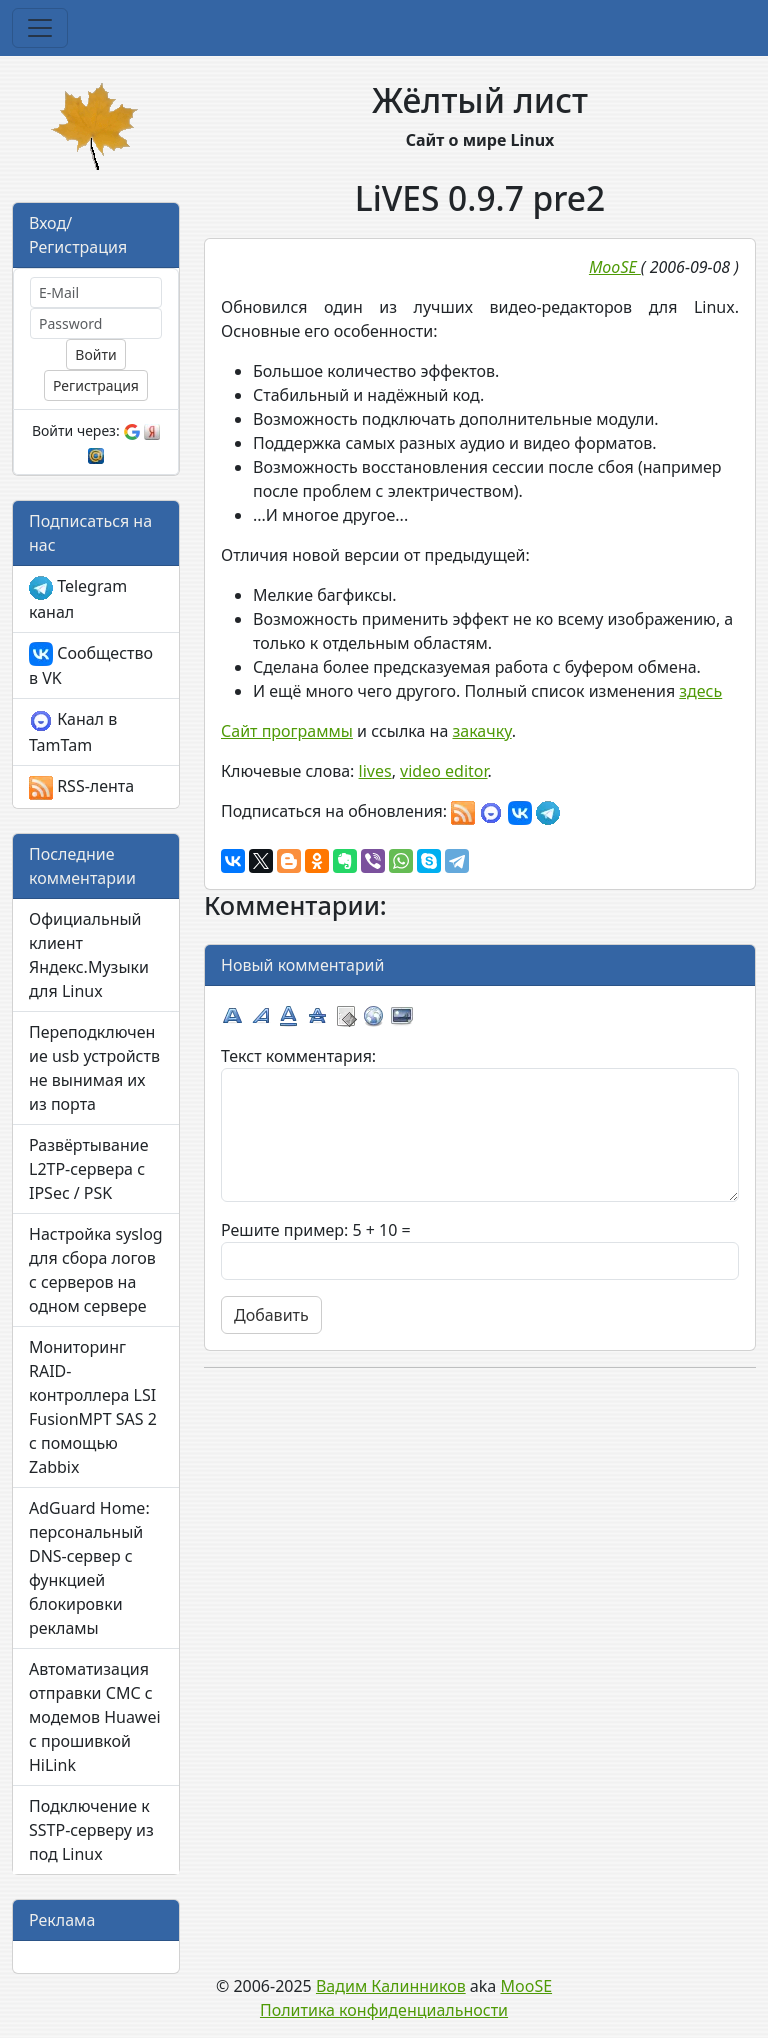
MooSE (527, 1986)
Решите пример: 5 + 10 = (316, 1230)
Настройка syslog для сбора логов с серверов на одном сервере (96, 1270)
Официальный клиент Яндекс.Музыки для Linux (89, 955)
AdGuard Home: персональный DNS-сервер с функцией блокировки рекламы (89, 1568)
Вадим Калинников (391, 1986)
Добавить (271, 1315)
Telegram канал (78, 599)
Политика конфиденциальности (384, 2010)
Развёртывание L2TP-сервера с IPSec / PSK (88, 1169)
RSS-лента (81, 787)
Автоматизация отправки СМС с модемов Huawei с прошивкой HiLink (95, 1717)
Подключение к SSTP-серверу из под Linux (91, 1830)
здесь (700, 691)
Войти (95, 354)
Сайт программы (287, 731)
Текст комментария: (298, 1056)
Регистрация (96, 385)
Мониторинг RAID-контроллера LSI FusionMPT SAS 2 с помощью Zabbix (93, 1407)
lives (375, 771)
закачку (481, 731)
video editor (443, 771)
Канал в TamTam (73, 732)
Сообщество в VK (91, 666)
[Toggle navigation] (40, 28)
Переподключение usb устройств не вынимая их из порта (94, 1068)
